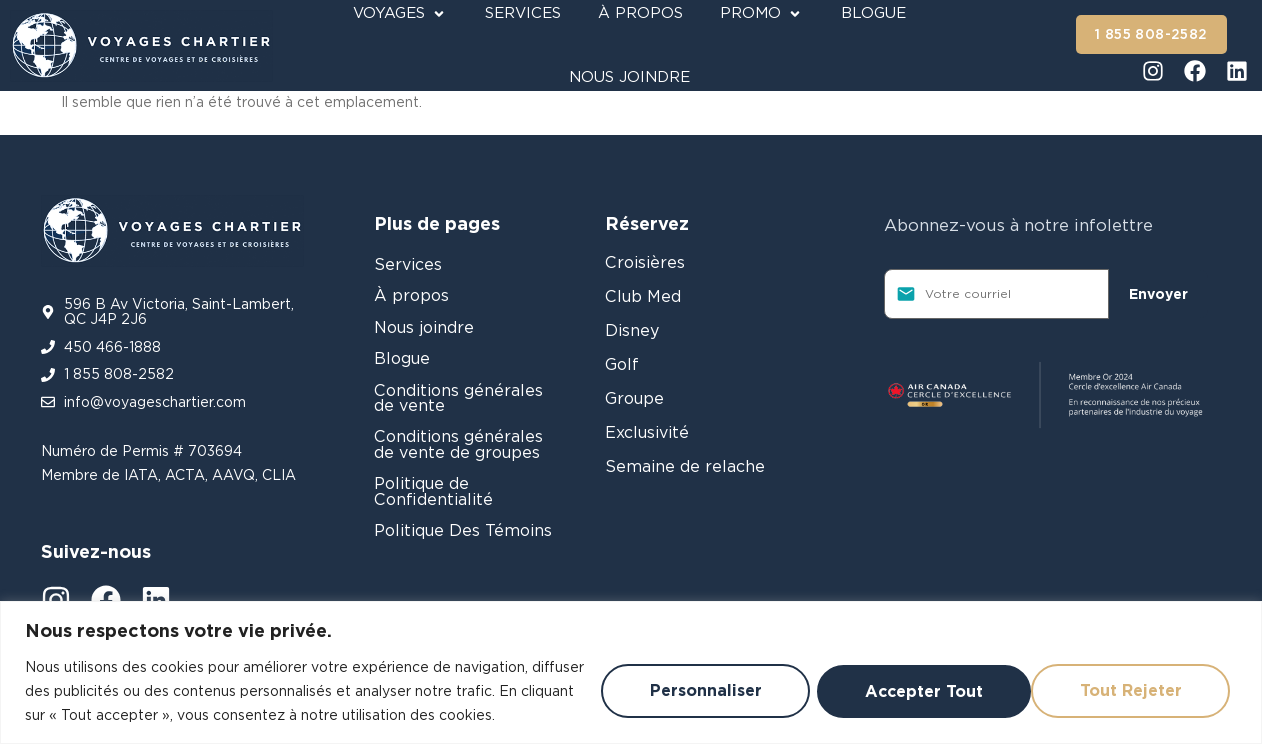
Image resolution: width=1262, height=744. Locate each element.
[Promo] (762, 13)
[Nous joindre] (629, 77)
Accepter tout (1124, 678)
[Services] (523, 13)
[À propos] (640, 13)
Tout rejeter (898, 678)
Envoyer (1158, 294)
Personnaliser (675, 678)
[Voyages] (400, 13)
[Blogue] (873, 13)
